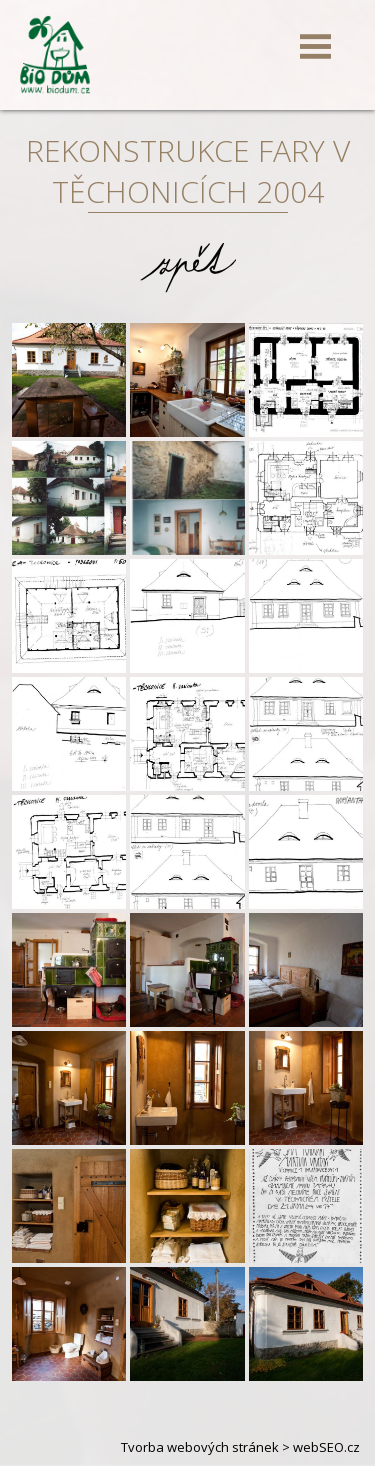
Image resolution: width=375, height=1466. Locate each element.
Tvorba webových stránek (200, 1447)
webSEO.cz (326, 1447)
